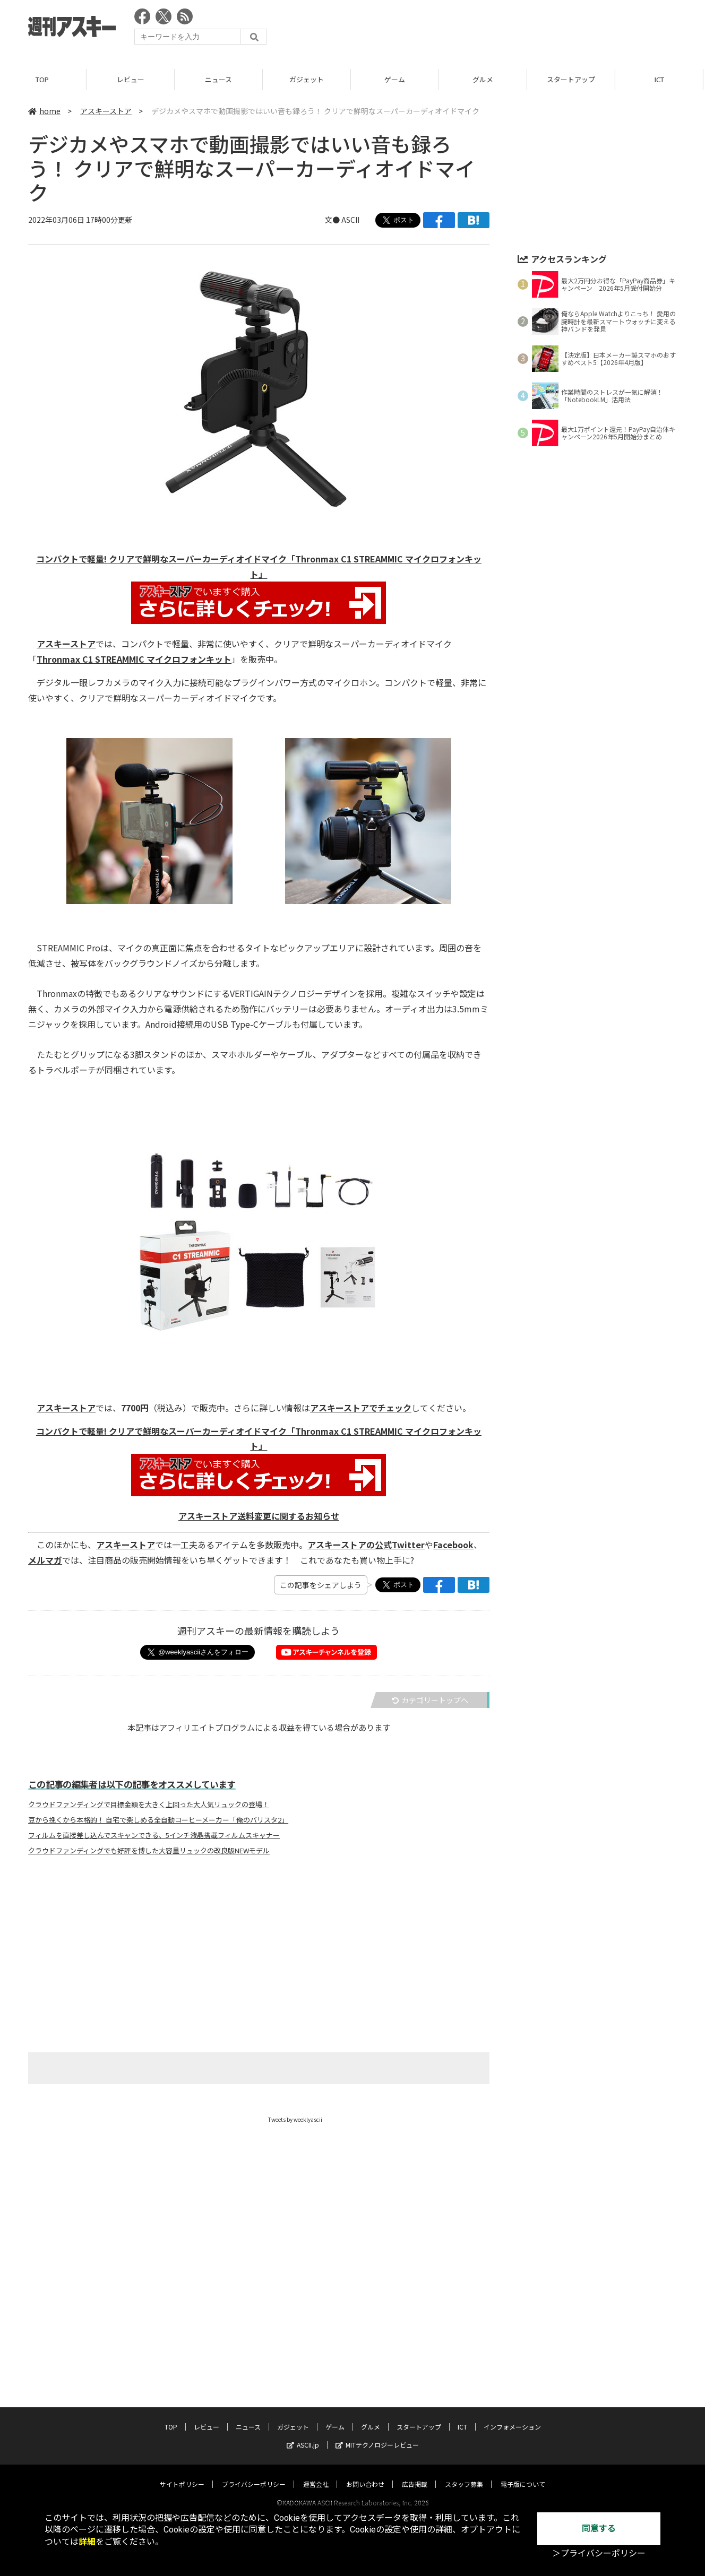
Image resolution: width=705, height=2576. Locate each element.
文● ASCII (342, 219)
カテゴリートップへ (430, 1700)
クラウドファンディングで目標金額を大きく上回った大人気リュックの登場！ (148, 1804)
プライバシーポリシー (254, 2473)
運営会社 (316, 2473)
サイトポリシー (182, 2473)
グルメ (484, 79)
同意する (599, 2528)
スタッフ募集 (464, 2473)
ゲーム (396, 79)
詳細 (87, 2542)
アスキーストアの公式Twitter (366, 1544)
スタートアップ (572, 79)
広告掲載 (414, 2473)
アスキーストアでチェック (360, 1407)
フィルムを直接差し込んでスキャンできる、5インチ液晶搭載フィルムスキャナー (154, 1835)
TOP (43, 79)
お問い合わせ (365, 2473)
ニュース (220, 79)
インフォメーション (512, 2416)
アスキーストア (106, 111)
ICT (661, 79)
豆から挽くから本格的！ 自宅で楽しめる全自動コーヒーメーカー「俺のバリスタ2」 (158, 1820)
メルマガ (45, 1560)
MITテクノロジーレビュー (377, 2434)
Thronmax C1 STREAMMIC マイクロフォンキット (134, 659)
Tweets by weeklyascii (295, 2119)
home (44, 111)
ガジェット (308, 79)
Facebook (453, 1544)
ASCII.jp (303, 2434)
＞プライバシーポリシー (599, 2553)
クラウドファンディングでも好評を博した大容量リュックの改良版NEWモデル (149, 1850)
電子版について (523, 2473)
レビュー (132, 79)
